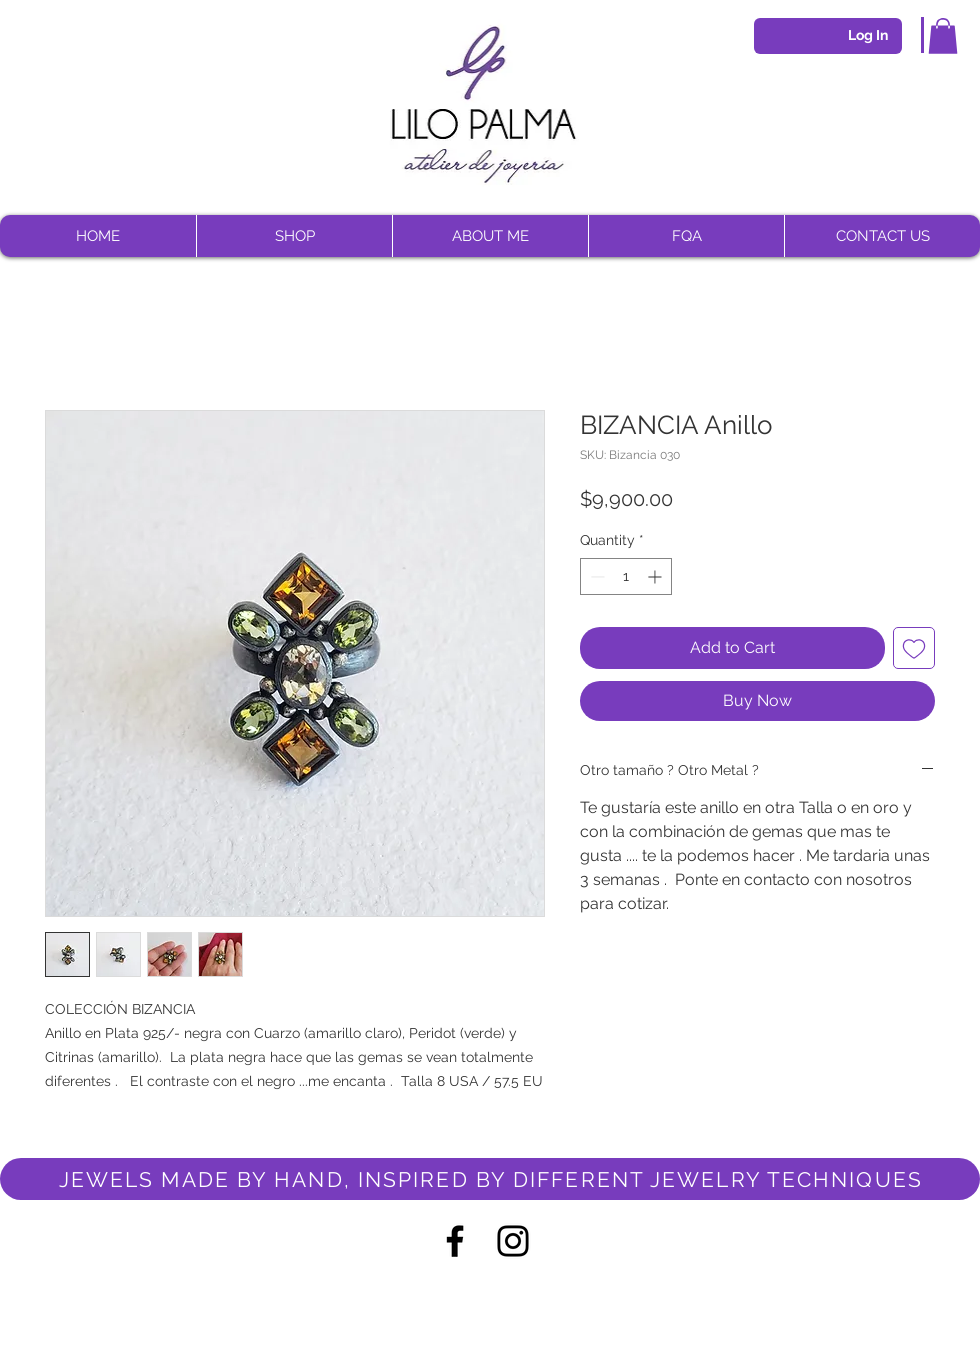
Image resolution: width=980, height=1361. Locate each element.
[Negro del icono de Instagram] (513, 1241)
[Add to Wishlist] (914, 648)
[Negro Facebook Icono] (455, 1241)
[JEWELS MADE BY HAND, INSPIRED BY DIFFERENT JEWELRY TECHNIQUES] (490, 1179)
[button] (943, 36)
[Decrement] (595, 576)
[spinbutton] (626, 576)
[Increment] (656, 576)
